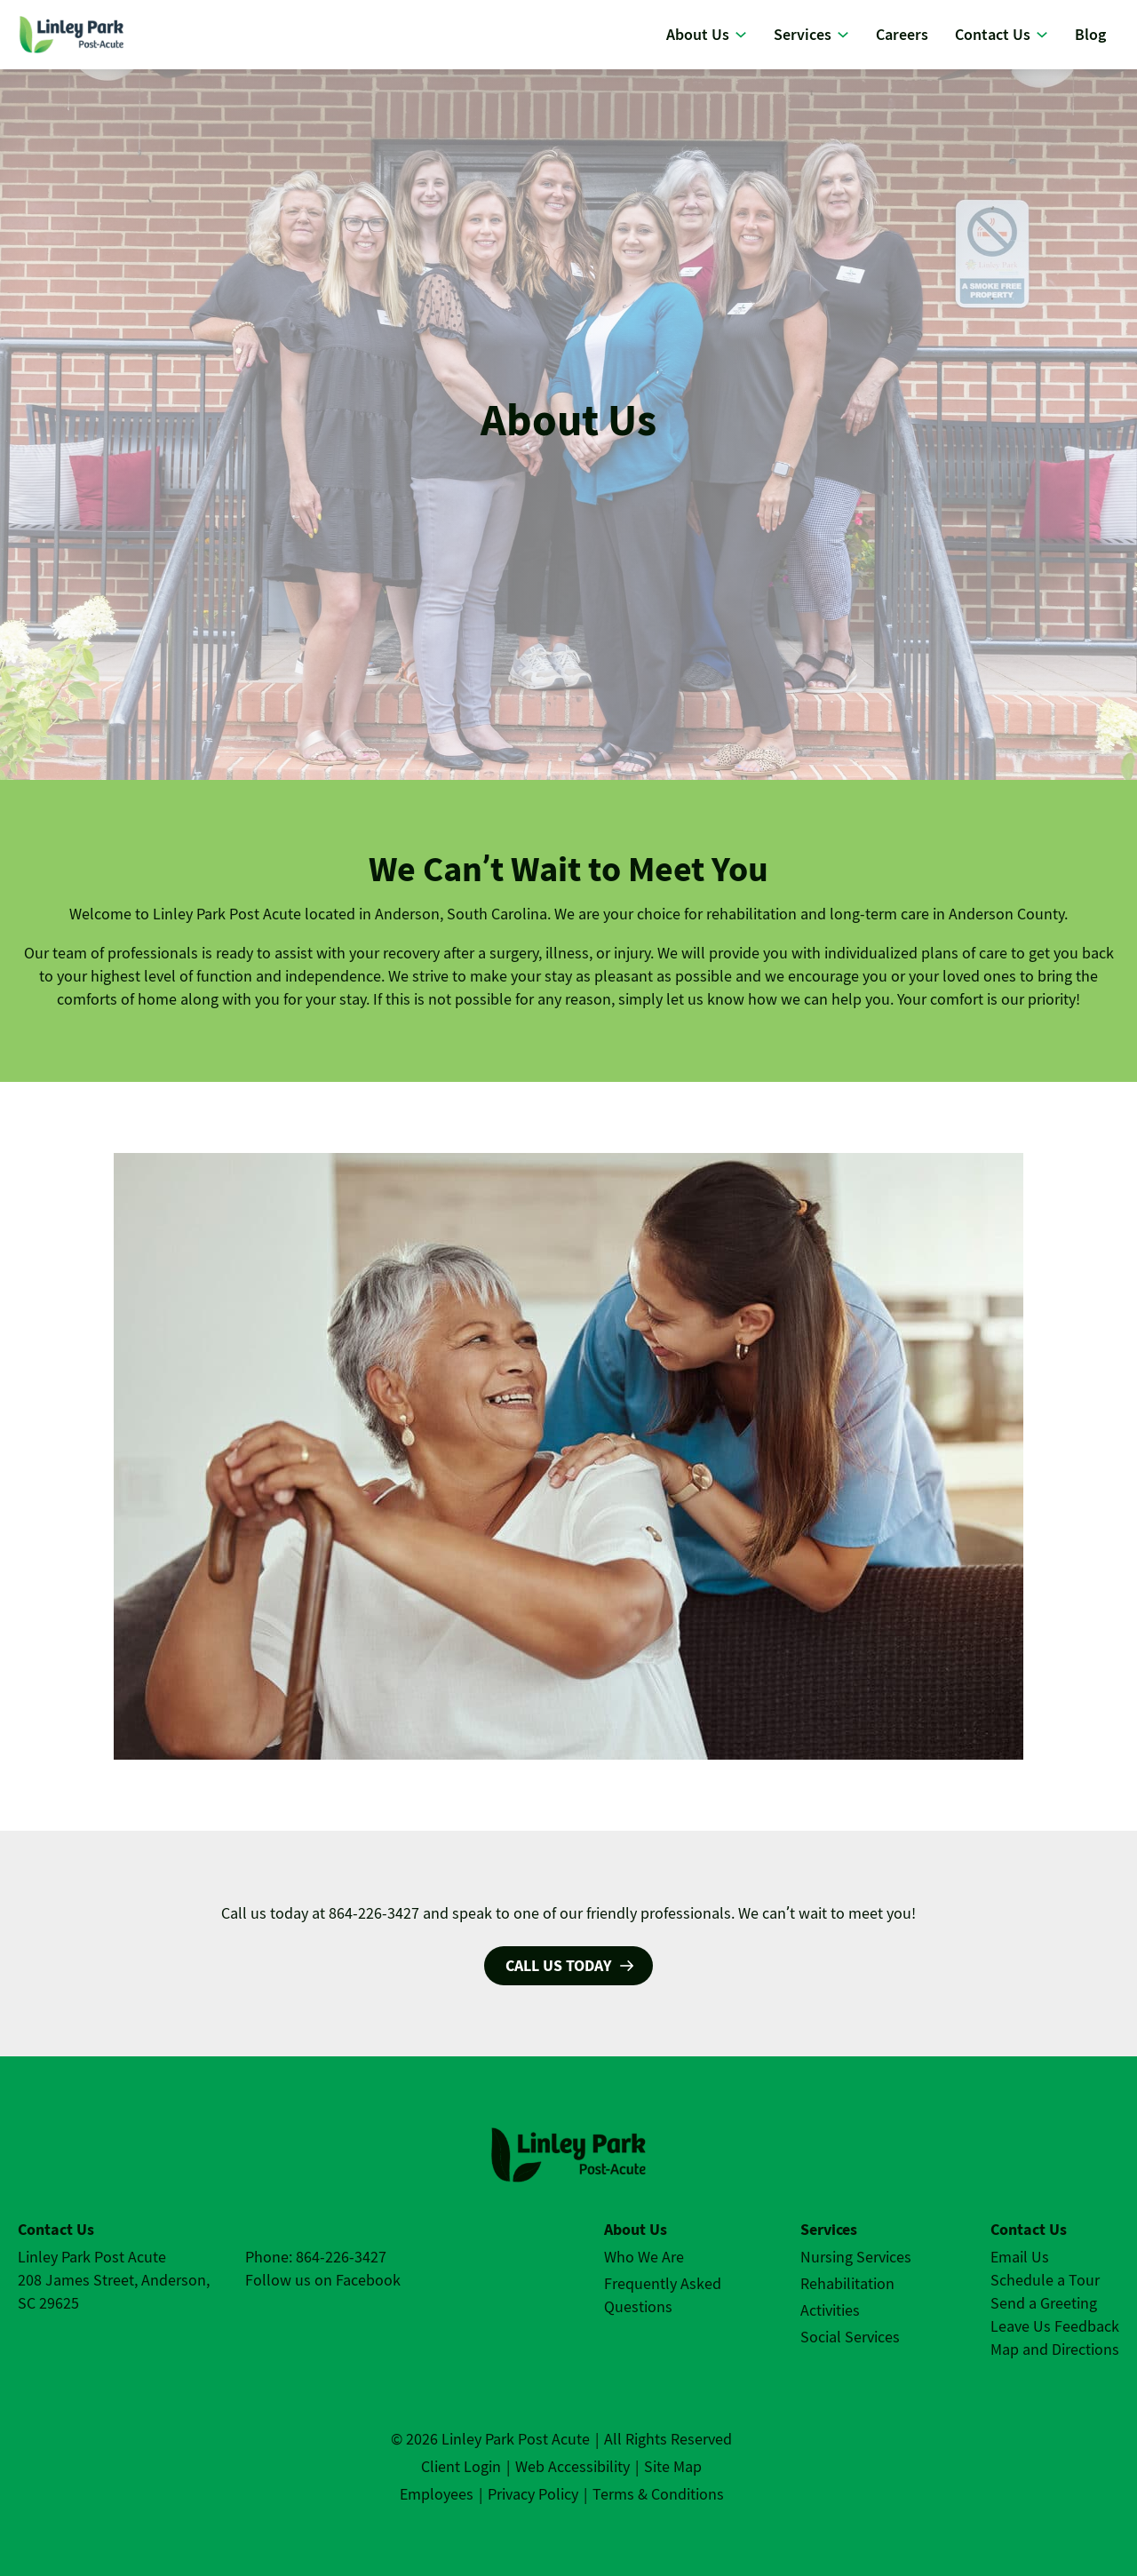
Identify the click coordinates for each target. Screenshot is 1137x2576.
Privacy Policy (533, 2494)
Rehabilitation (847, 2283)
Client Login (461, 2466)
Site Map (673, 2466)
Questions (638, 2306)
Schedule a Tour (1045, 2280)
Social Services (850, 2336)
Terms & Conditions (658, 2494)
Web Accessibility (572, 2466)
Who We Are (644, 2256)
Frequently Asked (662, 2283)
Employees (436, 2494)
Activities (830, 2310)
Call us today (558, 1965)
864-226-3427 (341, 2256)
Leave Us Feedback (1054, 2326)
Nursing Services (855, 2256)
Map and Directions (1054, 2349)
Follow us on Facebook (323, 2280)
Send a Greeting (1043, 2303)
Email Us (1019, 2256)
